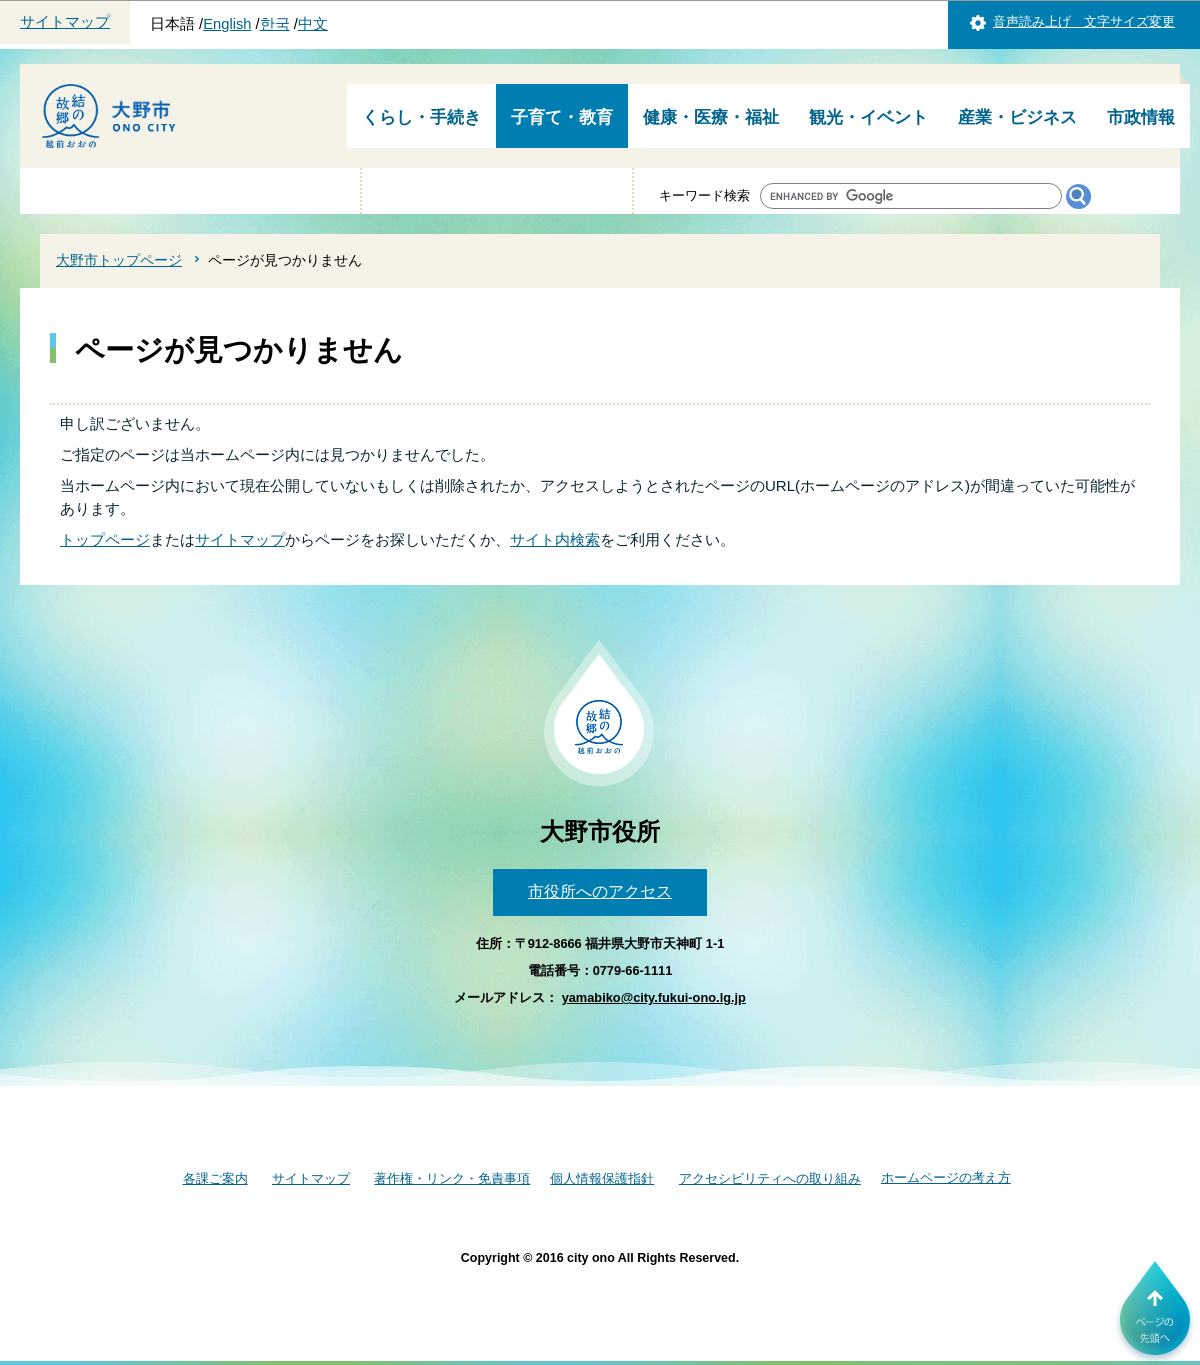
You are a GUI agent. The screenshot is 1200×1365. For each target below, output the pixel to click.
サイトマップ (65, 22)
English (227, 24)
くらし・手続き (421, 117)
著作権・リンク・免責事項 (452, 1178)
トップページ (105, 539)
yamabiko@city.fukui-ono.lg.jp (654, 997)
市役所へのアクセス (600, 891)
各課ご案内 (215, 1178)
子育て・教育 (562, 117)
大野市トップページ (119, 260)
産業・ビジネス (1017, 117)
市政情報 (1141, 117)
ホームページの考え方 (946, 1177)
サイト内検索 (555, 539)
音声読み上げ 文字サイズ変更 (1084, 21)
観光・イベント (868, 117)
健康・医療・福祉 (711, 117)
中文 (313, 24)
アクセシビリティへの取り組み (770, 1178)
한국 (275, 24)
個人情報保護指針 (602, 1178)
